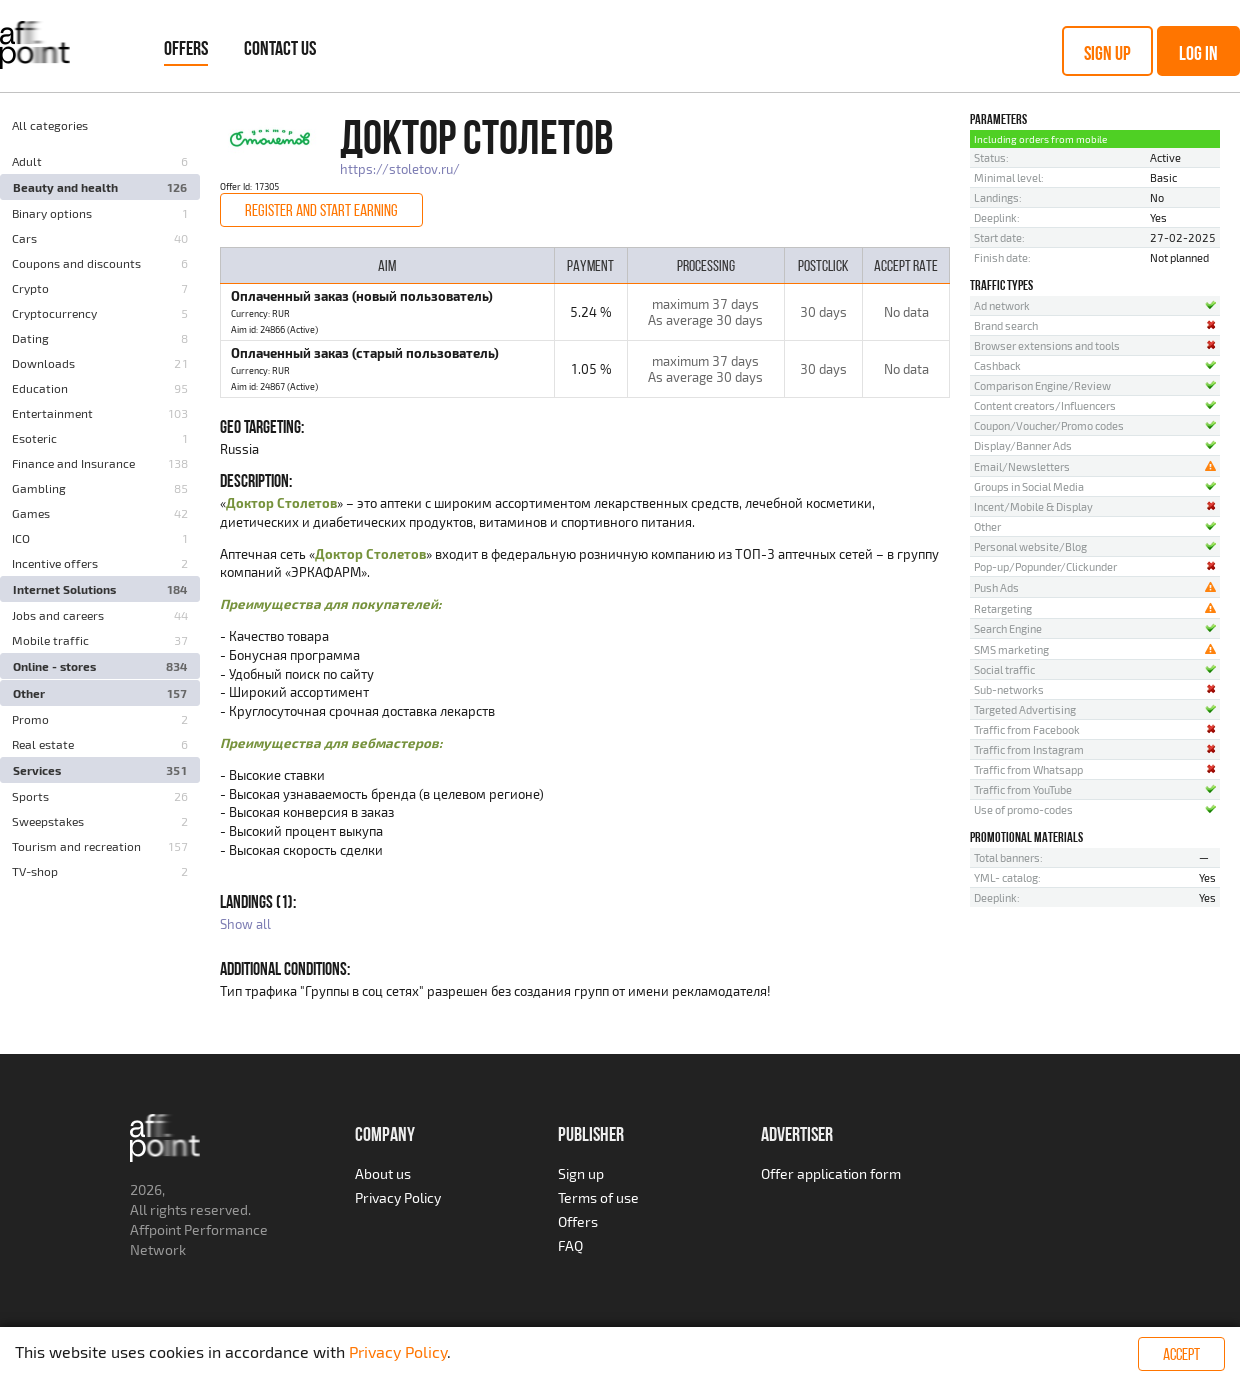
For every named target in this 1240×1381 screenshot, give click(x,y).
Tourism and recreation (76, 846)
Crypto (30, 288)
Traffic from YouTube (1023, 789)
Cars (24, 238)
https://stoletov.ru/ (400, 169)
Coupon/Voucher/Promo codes (1049, 425)
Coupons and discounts (76, 263)
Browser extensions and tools (1047, 345)
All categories (50, 125)
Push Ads (996, 587)
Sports (30, 796)
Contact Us (280, 48)
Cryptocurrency (54, 313)
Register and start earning (321, 210)
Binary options (52, 213)
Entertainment (52, 413)
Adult (27, 161)
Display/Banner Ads (1023, 445)
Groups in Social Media (1029, 486)
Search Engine (1008, 628)
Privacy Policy (398, 1197)
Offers (186, 48)
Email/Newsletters (1022, 466)
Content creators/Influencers (1045, 405)
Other (29, 693)
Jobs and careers (58, 615)
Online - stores (54, 666)
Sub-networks (1009, 689)
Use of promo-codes (1023, 809)
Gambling (39, 488)
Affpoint (155, 1229)
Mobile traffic (50, 640)
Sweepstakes (48, 821)
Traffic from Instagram (1029, 749)
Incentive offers (55, 563)
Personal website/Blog (1030, 546)
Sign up (1107, 53)
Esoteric (34, 438)
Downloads (43, 363)
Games (31, 513)
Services (37, 770)
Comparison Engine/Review (1042, 385)
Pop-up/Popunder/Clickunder (1045, 566)
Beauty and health (65, 187)
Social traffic (1004, 669)
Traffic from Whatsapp (1028, 769)
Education (40, 388)
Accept (1181, 1354)
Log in (1198, 53)
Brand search (1006, 325)
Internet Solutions (64, 589)
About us (383, 1173)
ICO (21, 538)
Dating (30, 338)
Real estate (43, 744)
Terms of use (598, 1197)
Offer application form (831, 1173)
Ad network (1002, 305)
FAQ (570, 1245)
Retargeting (1003, 608)
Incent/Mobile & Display (1033, 506)
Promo (30, 719)
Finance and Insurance (73, 463)
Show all (245, 924)
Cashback (997, 365)
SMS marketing (1011, 649)
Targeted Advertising (1025, 709)
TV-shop (35, 871)
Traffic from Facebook (1027, 729)
